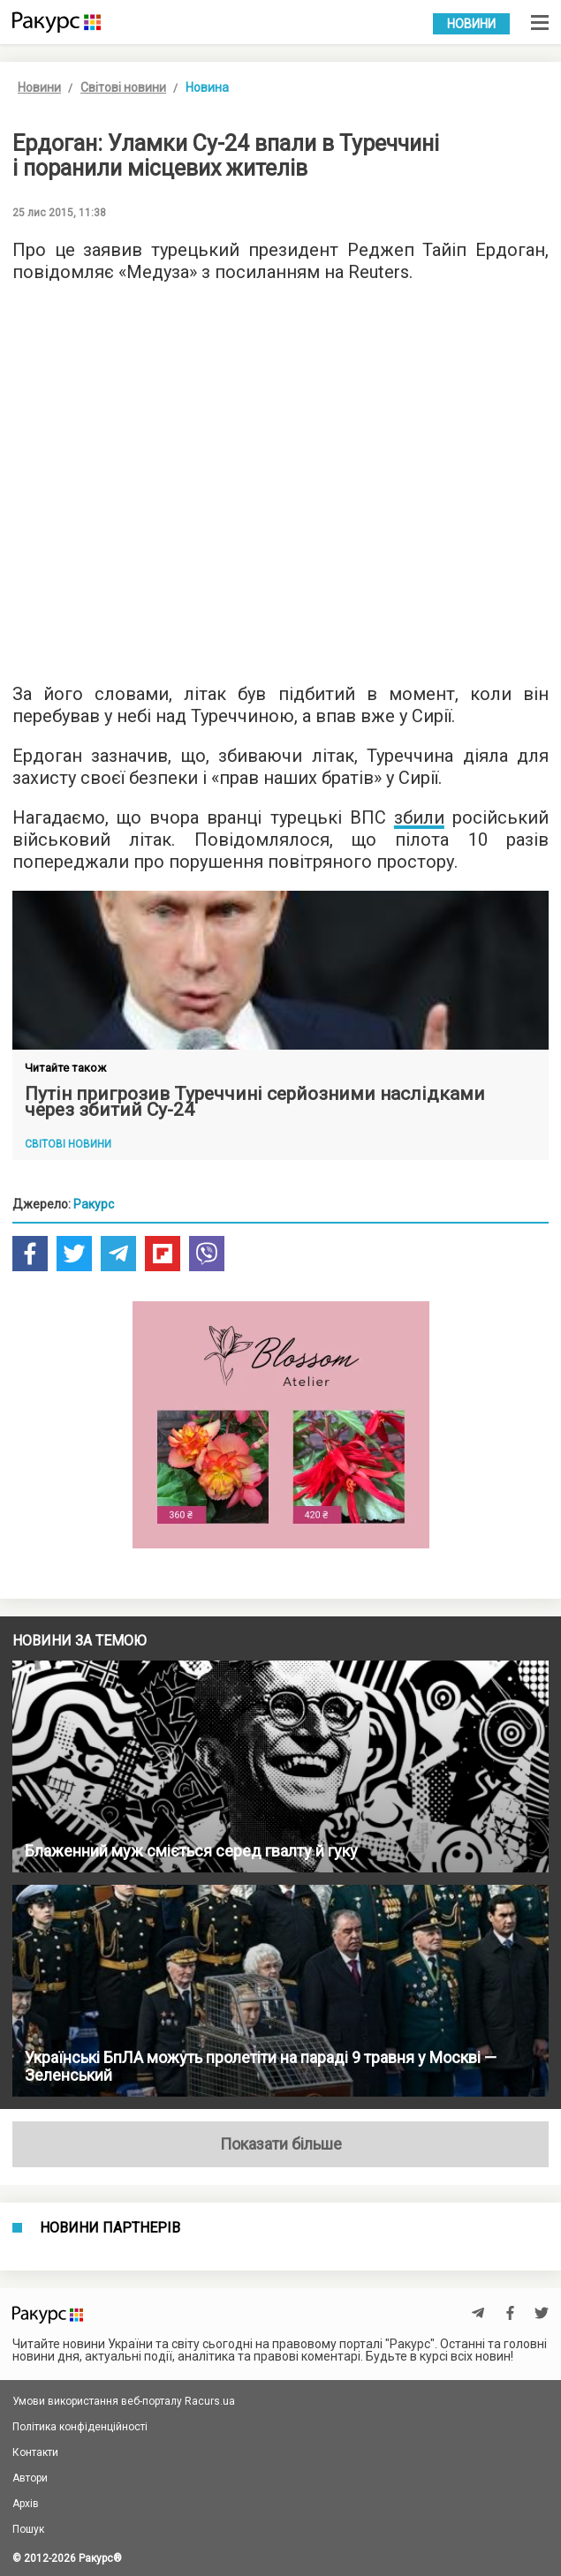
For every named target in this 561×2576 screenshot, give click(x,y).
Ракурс (93, 1204)
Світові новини (123, 87)
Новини (471, 24)
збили (419, 817)
